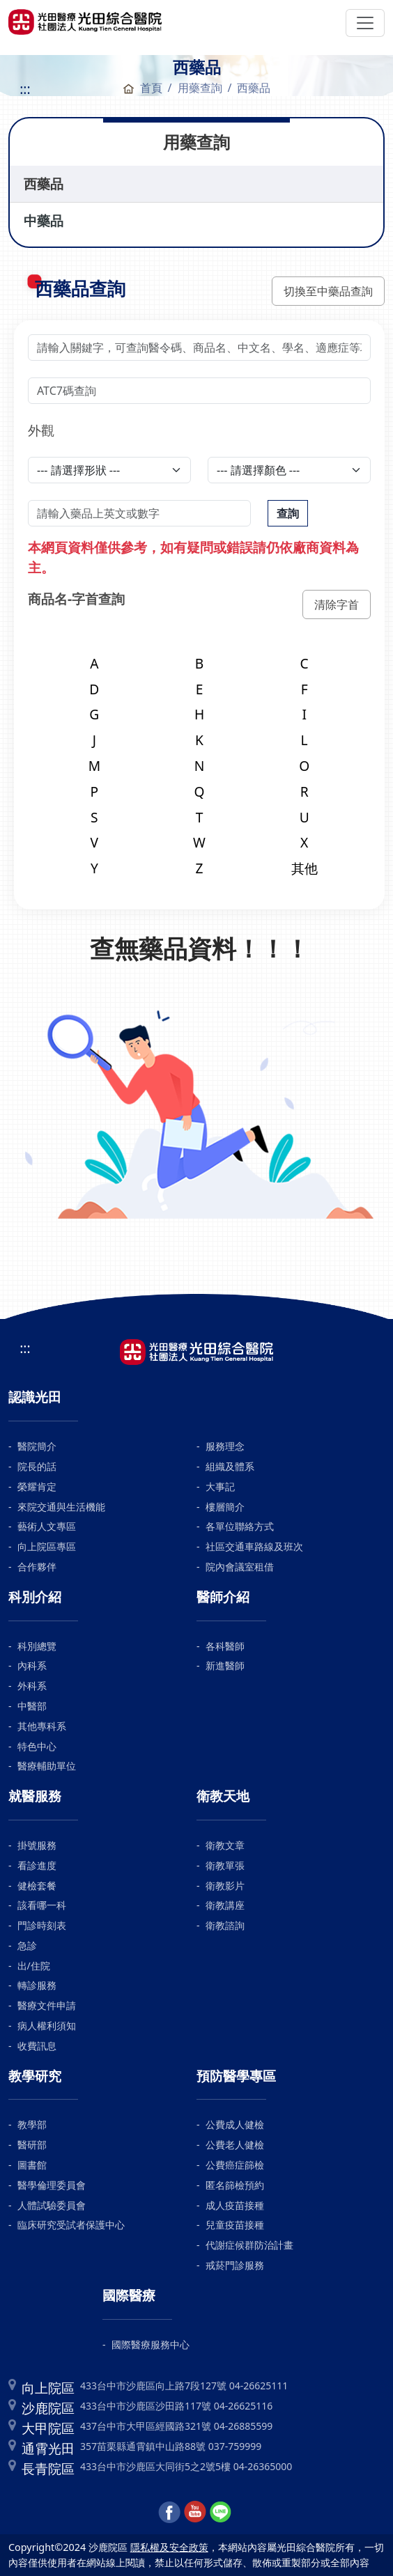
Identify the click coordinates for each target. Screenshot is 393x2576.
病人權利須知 (46, 2025)
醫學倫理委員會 (51, 2185)
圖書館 (32, 2164)
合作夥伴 (36, 1566)
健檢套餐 (36, 1885)
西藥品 (43, 183)
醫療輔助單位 (46, 1765)
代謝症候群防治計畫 (249, 2244)
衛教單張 (225, 1865)
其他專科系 (41, 1726)
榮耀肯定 (36, 1486)
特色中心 (36, 1746)
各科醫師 (225, 1646)
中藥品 (43, 220)
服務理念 (225, 1446)
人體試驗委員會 (51, 2205)
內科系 (32, 1665)
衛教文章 (225, 1845)
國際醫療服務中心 (150, 2344)
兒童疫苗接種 (235, 2224)
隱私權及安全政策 (169, 2547)
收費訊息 (36, 2045)
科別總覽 (36, 1646)
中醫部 (32, 1705)
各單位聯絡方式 (240, 1526)
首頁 (142, 87)
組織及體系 (230, 1466)
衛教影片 (225, 1885)
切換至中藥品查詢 (328, 291)
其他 (304, 868)
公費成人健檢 (235, 2124)
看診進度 (36, 1865)
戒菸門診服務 (235, 2265)
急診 (27, 1945)
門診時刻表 (41, 1925)
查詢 (288, 513)
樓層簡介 (225, 1506)
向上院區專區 (46, 1546)
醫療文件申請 (46, 2005)
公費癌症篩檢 (235, 2164)
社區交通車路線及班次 (254, 1546)
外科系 (32, 1685)
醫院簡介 (36, 1446)
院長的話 (36, 1466)
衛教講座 (225, 1905)
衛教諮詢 (225, 1925)
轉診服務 (36, 1985)
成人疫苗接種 (235, 2205)
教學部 (32, 2124)
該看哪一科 (41, 1905)
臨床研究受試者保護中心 (71, 2224)
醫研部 (32, 2144)
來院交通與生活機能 (61, 1506)
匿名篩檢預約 (235, 2185)
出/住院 (33, 1965)
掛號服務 (36, 1845)
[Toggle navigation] (365, 23)
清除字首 (336, 604)
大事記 (220, 1486)
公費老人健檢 (235, 2144)
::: (25, 88)
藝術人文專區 (46, 1526)
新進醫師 (225, 1665)
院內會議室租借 (240, 1566)
